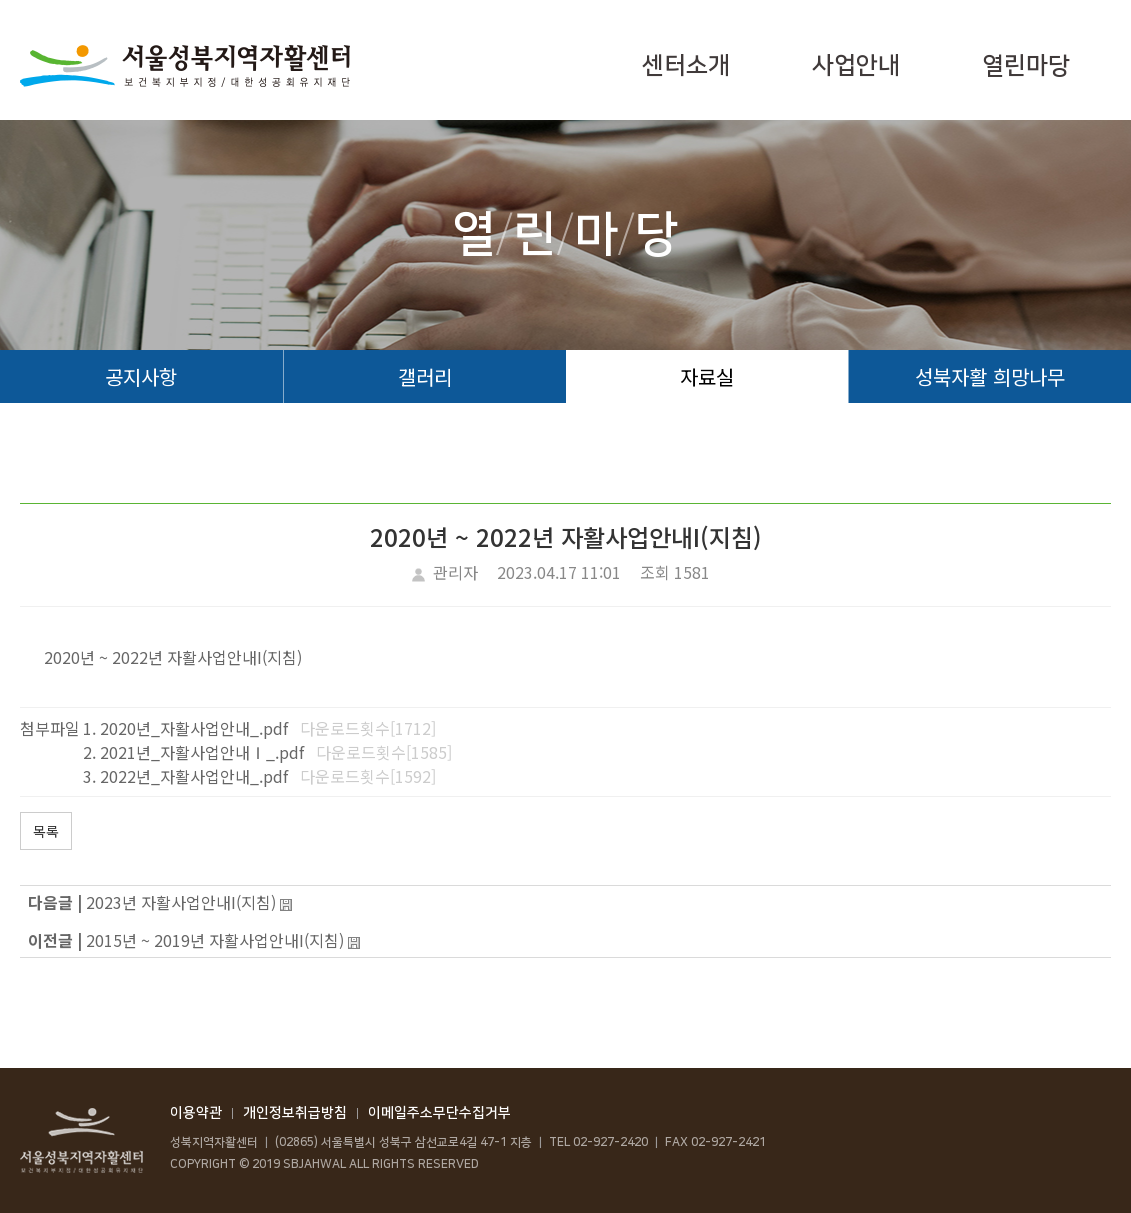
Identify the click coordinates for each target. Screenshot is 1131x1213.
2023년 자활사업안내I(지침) (181, 902)
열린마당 (1026, 66)
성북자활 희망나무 (990, 376)
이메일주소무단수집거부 (439, 1113)
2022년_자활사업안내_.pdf (194, 776)
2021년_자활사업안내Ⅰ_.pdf (202, 752)
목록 (46, 831)
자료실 (707, 376)
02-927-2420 (610, 1142)
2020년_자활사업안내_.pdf (194, 728)
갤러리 (425, 376)
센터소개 (686, 66)
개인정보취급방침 (295, 1113)
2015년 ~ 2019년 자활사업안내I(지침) (215, 940)
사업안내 (856, 66)
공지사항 (141, 376)
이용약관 (196, 1113)
